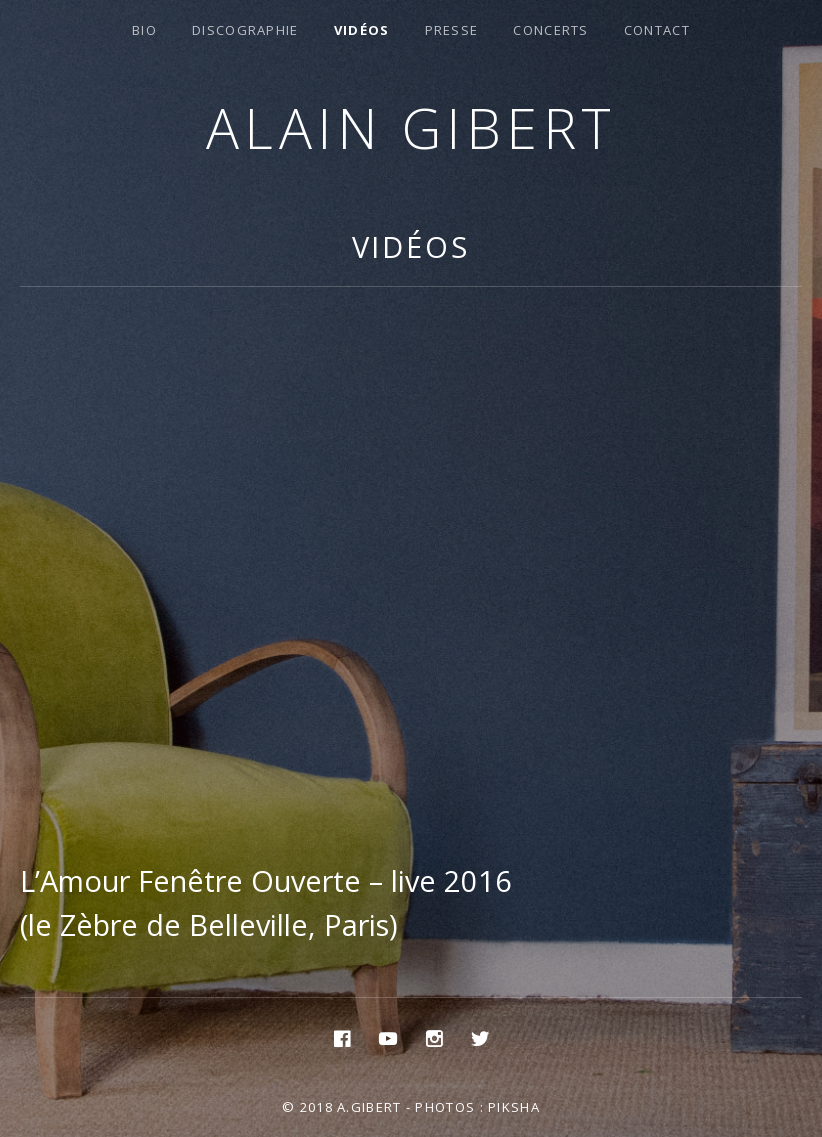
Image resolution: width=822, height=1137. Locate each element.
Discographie (245, 30)
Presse (452, 30)
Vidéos (362, 30)
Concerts (550, 30)
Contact (657, 30)
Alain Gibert (411, 127)
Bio (144, 30)
